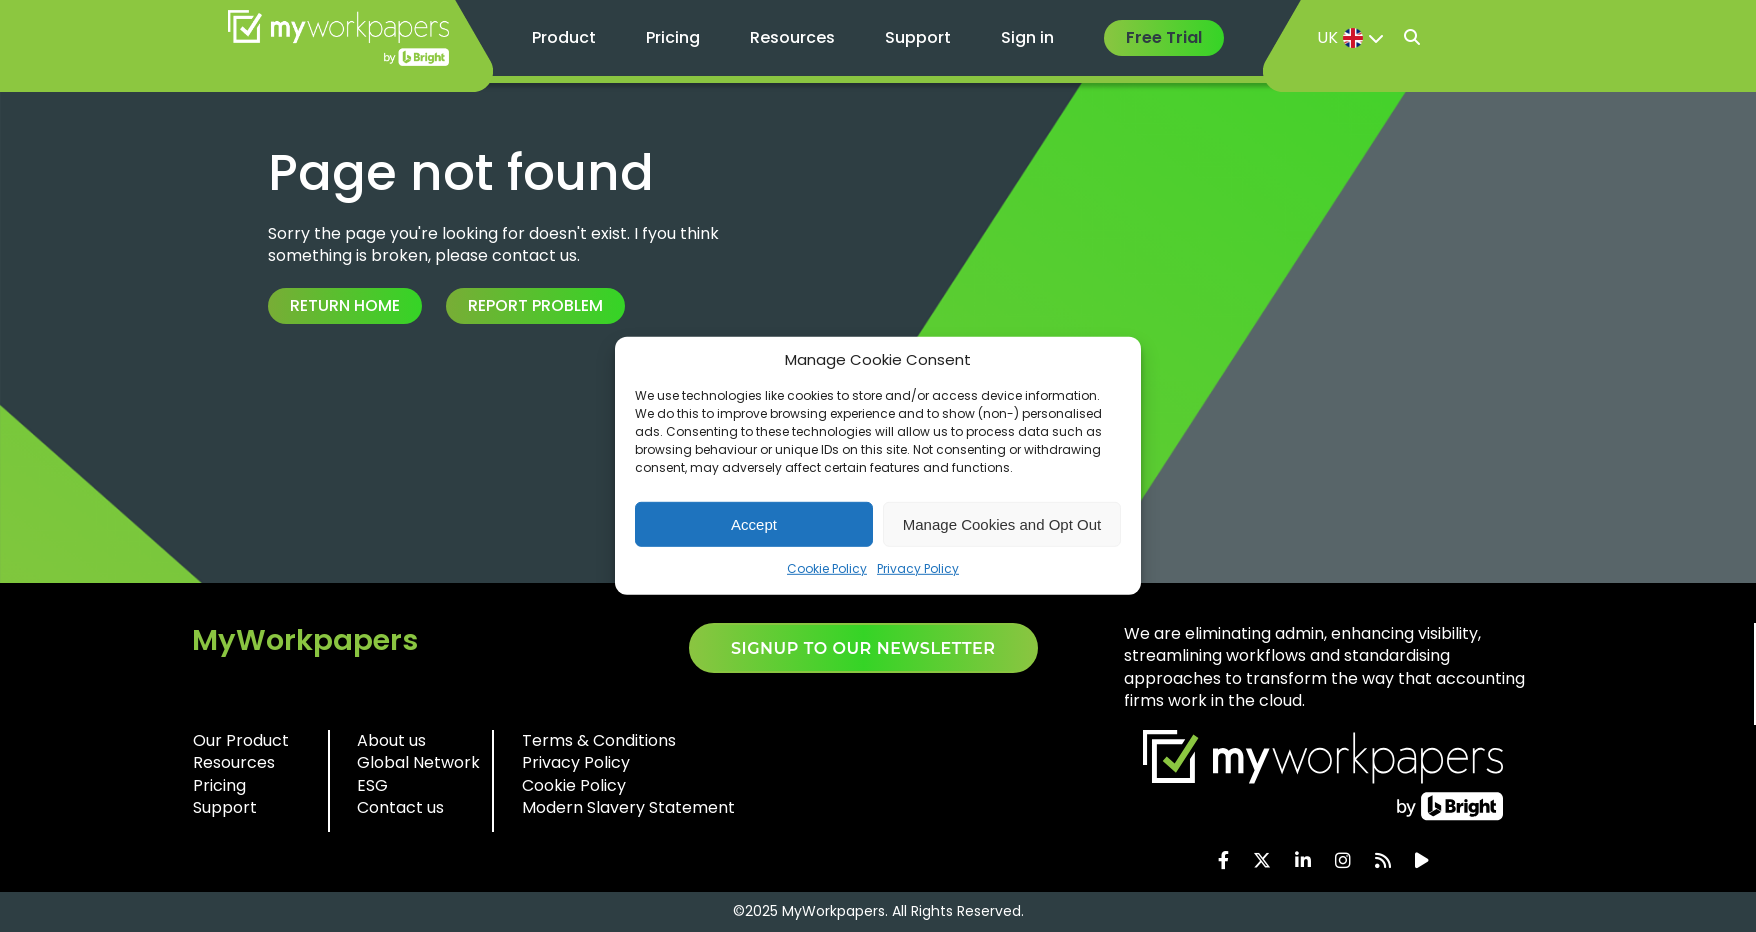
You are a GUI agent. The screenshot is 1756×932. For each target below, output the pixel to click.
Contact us (400, 807)
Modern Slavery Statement (628, 807)
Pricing (673, 37)
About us (391, 740)
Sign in (1027, 37)
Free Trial (1164, 37)
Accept (754, 523)
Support (918, 37)
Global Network (418, 762)
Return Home (345, 305)
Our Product (241, 740)
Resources (792, 37)
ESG (372, 785)
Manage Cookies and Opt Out (1002, 523)
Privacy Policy (918, 568)
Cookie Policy (827, 568)
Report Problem (535, 305)
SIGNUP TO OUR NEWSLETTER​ (863, 648)
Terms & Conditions (599, 740)
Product (564, 37)
